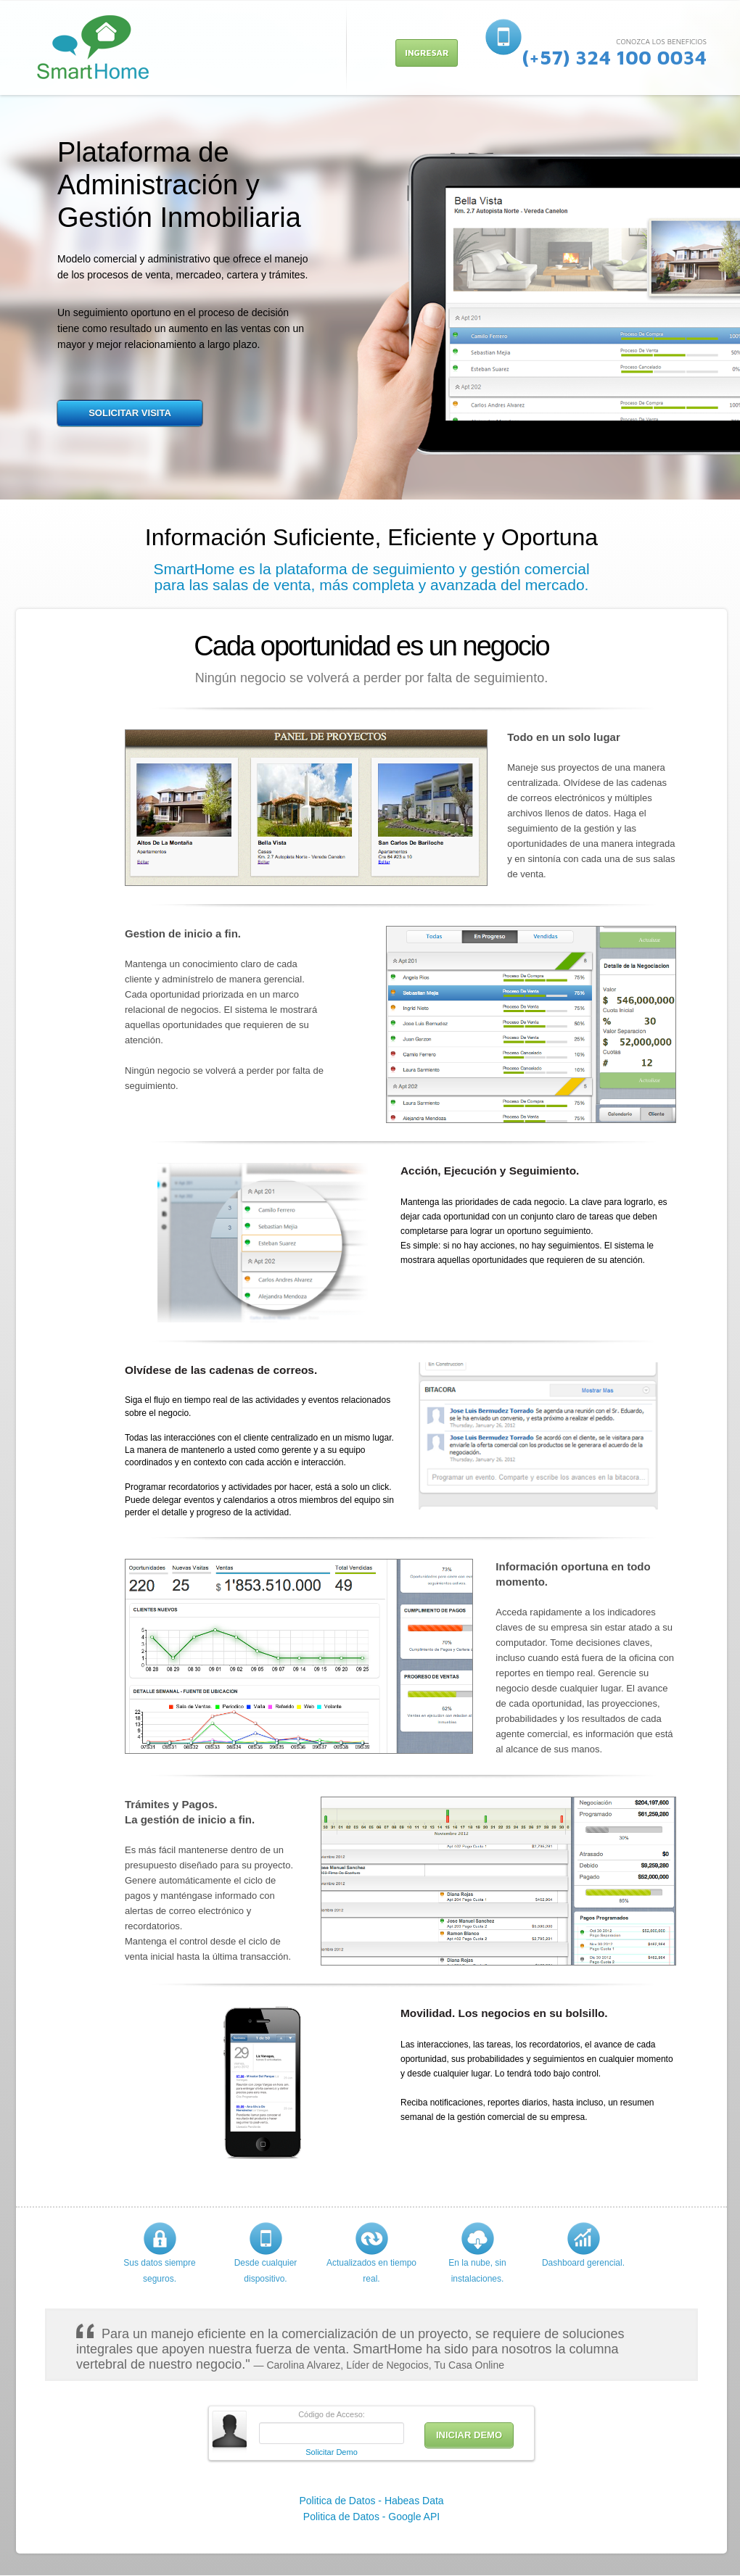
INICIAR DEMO (469, 2435)
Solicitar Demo (331, 2452)
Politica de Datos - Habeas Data (371, 2500)
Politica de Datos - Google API (371, 2516)
